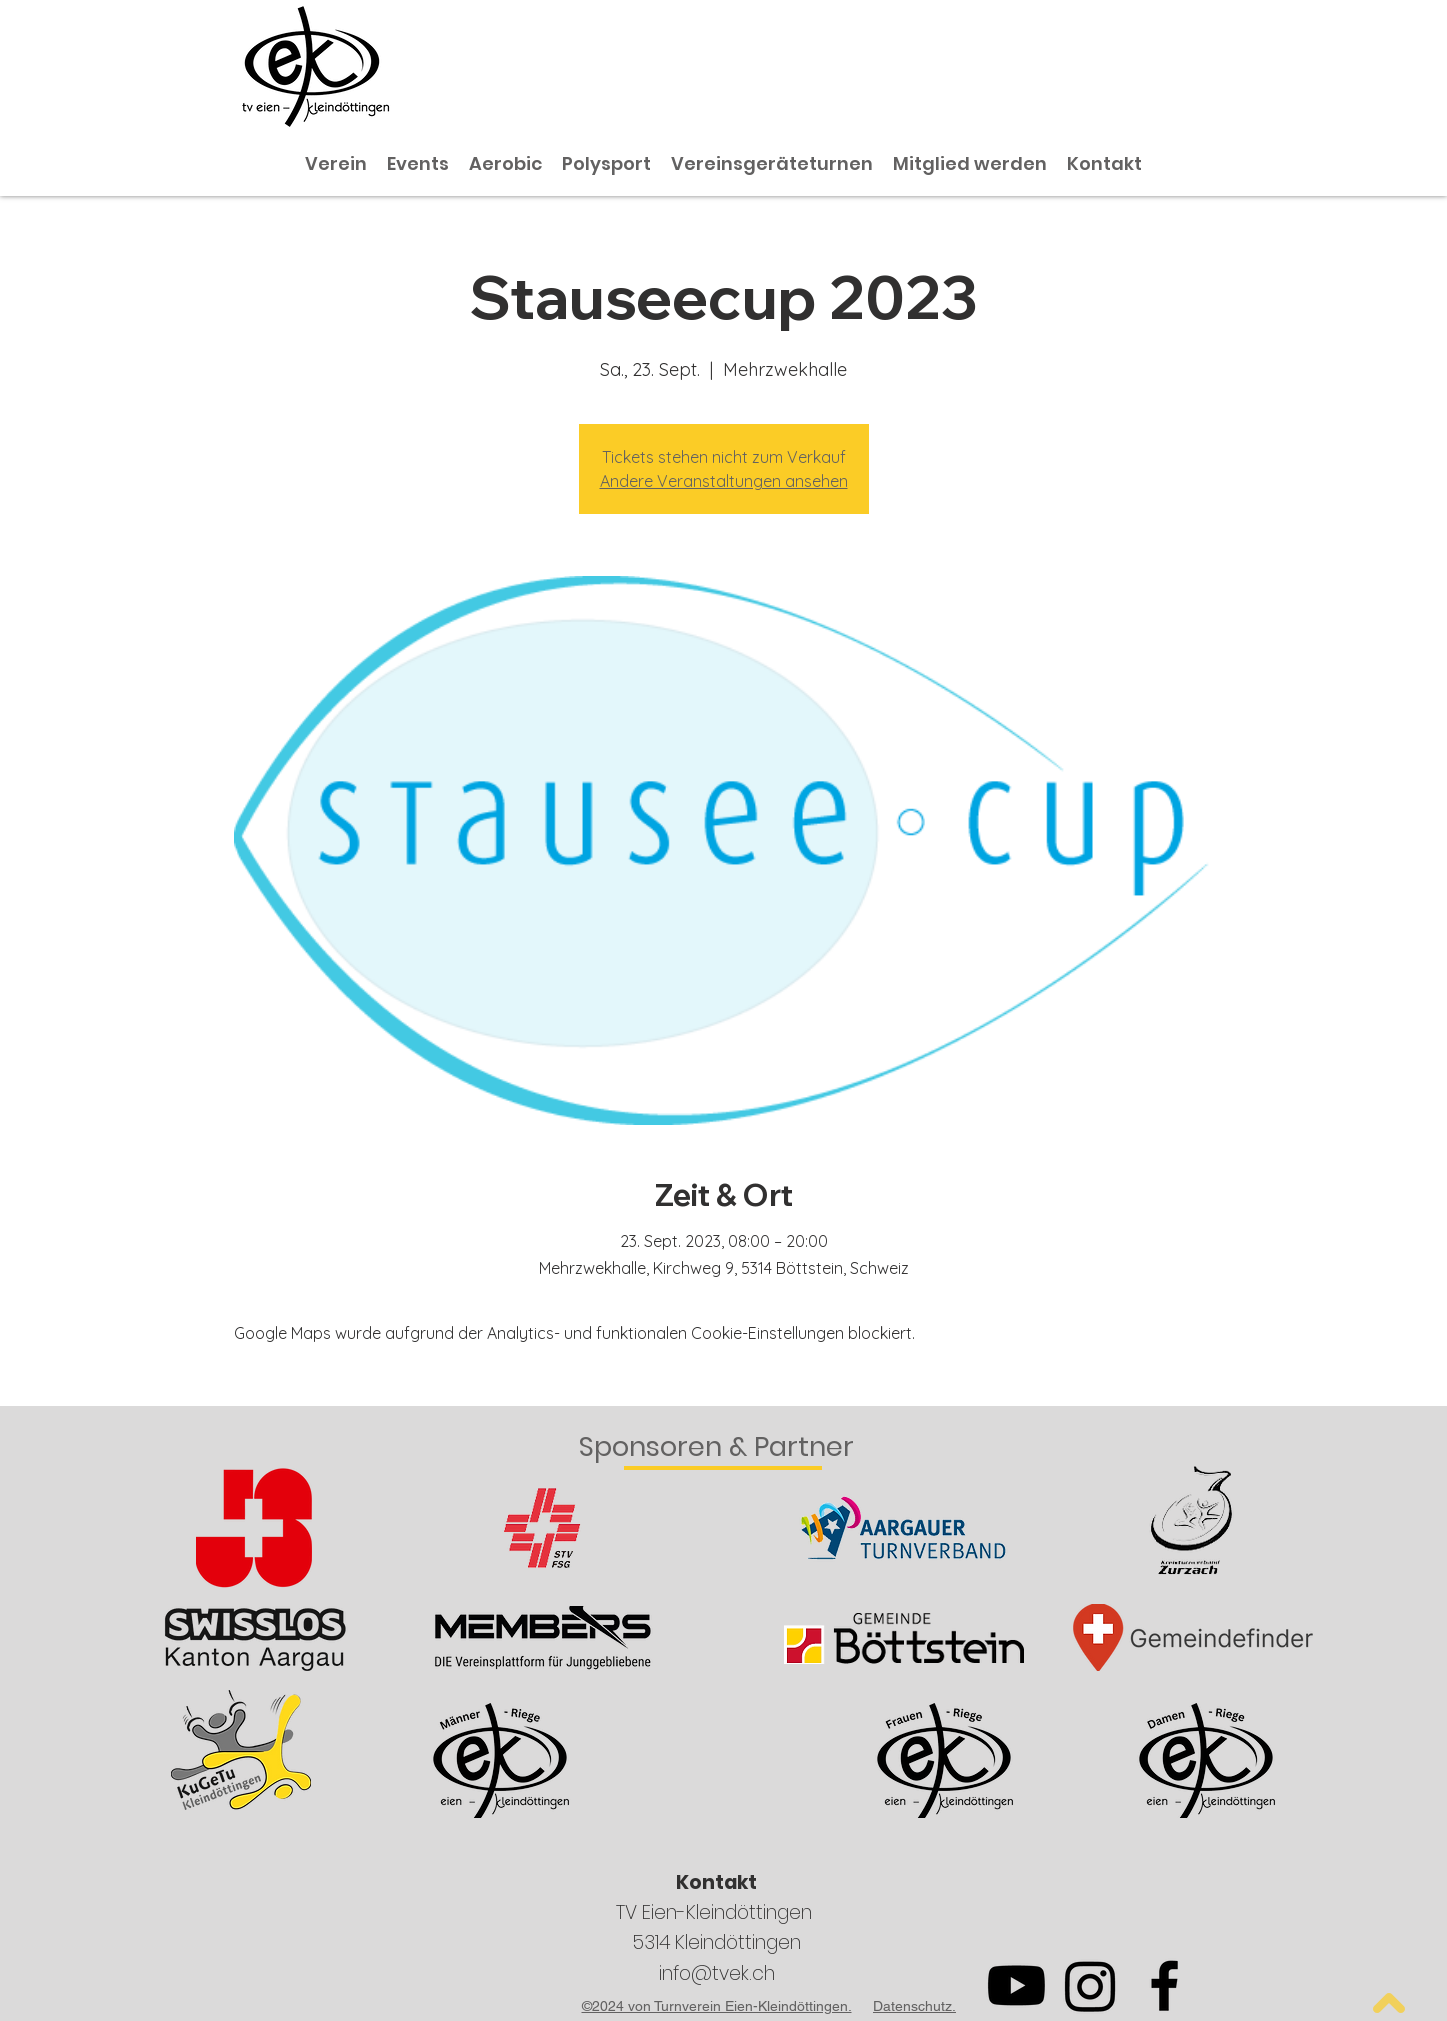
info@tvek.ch (717, 1973)
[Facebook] (1164, 1985)
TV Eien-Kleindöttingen (716, 1912)
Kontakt (716, 1882)
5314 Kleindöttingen (716, 1942)
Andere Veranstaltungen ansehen (724, 481)
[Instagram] (1090, 1985)
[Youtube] (1016, 1985)
